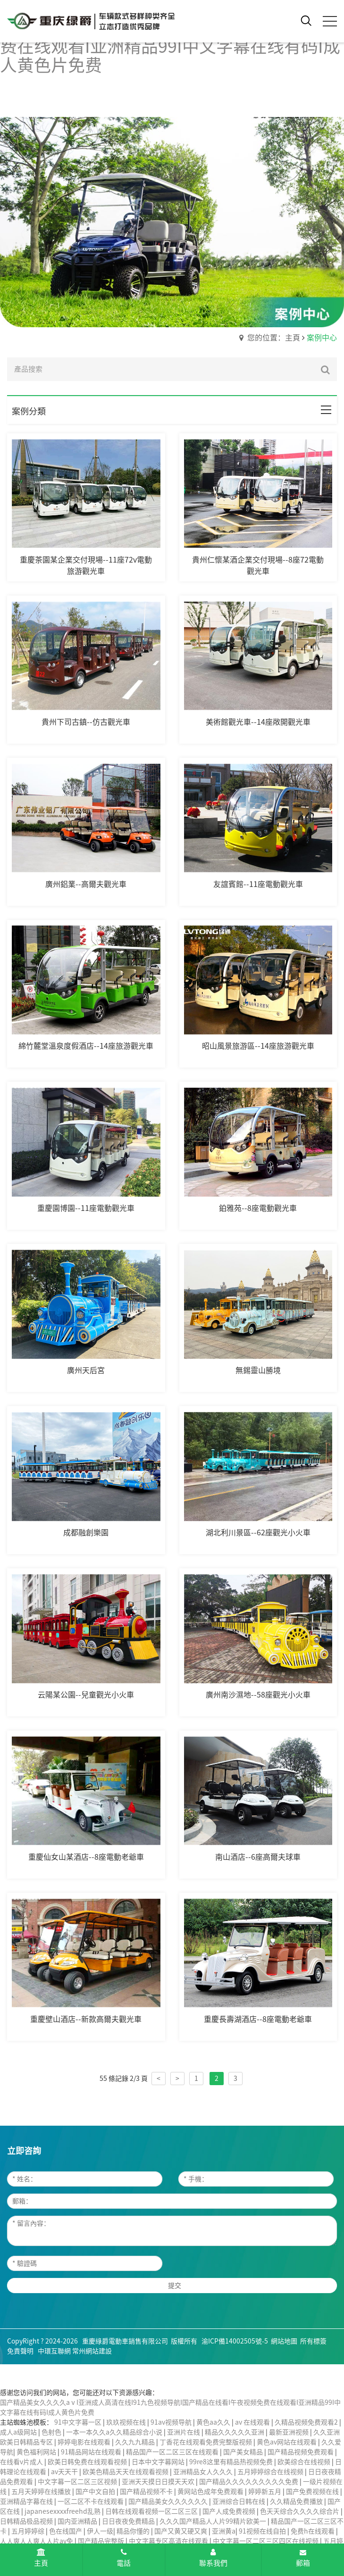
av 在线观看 (253, 2422)
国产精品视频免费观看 (301, 2452)
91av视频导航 (172, 2422)
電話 (124, 2557)
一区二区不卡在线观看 (91, 2501)
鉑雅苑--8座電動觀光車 (258, 1208)
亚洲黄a (223, 2531)
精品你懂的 (134, 2531)
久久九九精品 (135, 2442)
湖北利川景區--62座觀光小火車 (258, 1532)
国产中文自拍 (96, 2491)
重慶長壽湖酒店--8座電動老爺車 (258, 2019)
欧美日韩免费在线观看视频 (88, 2462)
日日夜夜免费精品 (129, 2521)
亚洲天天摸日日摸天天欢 (159, 2481)
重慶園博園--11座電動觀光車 (85, 1208)
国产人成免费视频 (229, 2511)
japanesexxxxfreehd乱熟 (63, 2511)
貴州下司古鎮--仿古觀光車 (86, 722)
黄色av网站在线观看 (287, 2442)
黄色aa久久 (214, 2422)
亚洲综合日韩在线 (239, 2501)
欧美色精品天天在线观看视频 (126, 2471)
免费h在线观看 (313, 2531)
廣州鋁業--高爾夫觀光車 (85, 884)
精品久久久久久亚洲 (235, 2432)
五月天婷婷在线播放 (41, 2491)
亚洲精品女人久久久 (203, 2471)
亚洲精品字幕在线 (27, 2501)
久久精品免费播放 (297, 2501)
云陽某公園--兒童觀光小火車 (86, 1694)
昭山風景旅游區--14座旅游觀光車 (258, 1046)
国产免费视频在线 (313, 2491)
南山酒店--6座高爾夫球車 (258, 1857)
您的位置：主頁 (273, 337)
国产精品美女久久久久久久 (168, 2501)
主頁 (41, 2557)
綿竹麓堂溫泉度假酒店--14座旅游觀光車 (85, 1046)
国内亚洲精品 (78, 2521)
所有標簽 (313, 2341)
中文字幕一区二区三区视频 (78, 2481)
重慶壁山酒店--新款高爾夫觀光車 (86, 2019)
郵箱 (303, 2558)
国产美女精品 (243, 2452)
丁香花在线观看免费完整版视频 (206, 2442)
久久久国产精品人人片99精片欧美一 (213, 2521)
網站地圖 (284, 2341)
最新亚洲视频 (289, 2432)
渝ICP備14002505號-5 (234, 2341)
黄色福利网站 (37, 2452)
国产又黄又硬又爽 (181, 2531)
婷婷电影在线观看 (85, 2442)
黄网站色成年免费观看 (211, 2491)
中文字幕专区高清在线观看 (169, 2541)
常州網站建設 (92, 2351)
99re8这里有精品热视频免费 (231, 2462)
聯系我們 (213, 2557)
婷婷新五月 (265, 2491)
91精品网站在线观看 (92, 2452)
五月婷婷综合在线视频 (271, 2471)
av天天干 (65, 2471)
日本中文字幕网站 (159, 2462)
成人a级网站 (19, 2432)
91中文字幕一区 (78, 2422)
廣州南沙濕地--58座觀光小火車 (258, 1694)
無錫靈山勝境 (258, 1370)
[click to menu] (330, 21)
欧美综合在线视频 (304, 2462)
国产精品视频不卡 (147, 2491)
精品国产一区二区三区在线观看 (173, 2452)
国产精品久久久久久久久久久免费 (249, 2481)
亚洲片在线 (184, 2432)
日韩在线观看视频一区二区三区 (152, 2511)
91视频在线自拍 (263, 2531)
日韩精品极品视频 (27, 2521)
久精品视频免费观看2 (307, 2422)
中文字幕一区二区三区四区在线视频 (266, 2541)
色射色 (52, 2432)
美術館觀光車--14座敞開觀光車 (258, 722)
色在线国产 (66, 2531)
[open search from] (306, 20)
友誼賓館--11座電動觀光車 (258, 884)
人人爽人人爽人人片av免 (37, 2541)
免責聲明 (20, 2351)
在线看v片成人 (22, 2462)
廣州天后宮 (86, 1370)
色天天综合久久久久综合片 (300, 2511)
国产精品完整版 (102, 2541)
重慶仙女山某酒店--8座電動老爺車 (86, 1857)
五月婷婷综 (28, 2531)
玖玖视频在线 (126, 2422)
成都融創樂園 (86, 1532)
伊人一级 (100, 2531)
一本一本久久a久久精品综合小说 (115, 2432)
